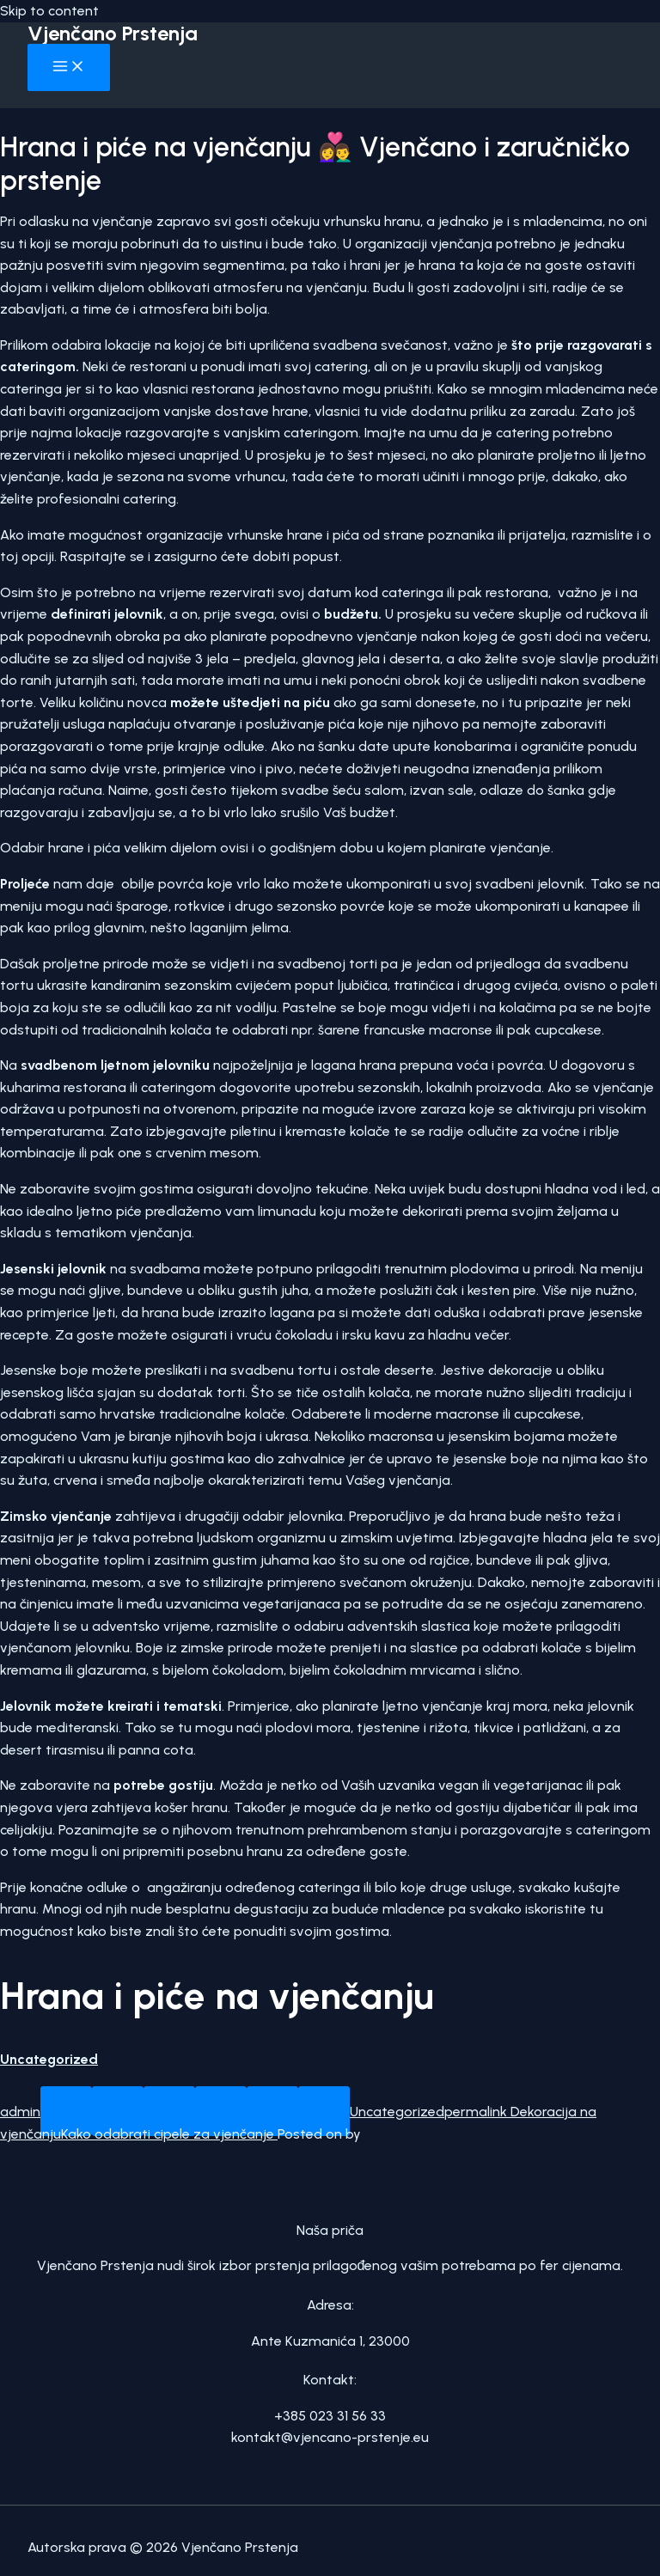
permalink (475, 2111)
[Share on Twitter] (169, 2111)
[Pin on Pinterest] (272, 2111)
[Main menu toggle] (69, 67)
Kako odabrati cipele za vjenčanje (169, 2134)
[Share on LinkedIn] (324, 2111)
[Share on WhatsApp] (66, 2111)
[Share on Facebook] (118, 2111)
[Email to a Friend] (221, 2111)
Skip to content (49, 11)
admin (20, 2111)
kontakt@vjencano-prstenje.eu (330, 2437)
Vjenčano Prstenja (113, 33)
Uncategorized (49, 2059)
